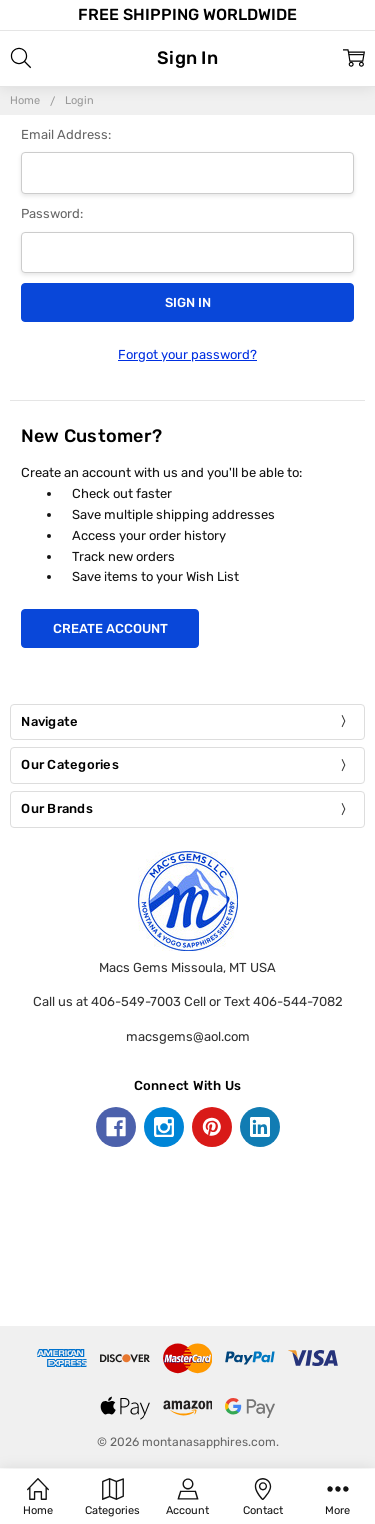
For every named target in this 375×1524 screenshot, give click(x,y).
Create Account (110, 628)
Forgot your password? (187, 354)
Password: (52, 213)
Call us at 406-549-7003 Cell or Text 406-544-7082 (188, 1001)
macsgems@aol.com (188, 1036)
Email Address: (66, 134)
